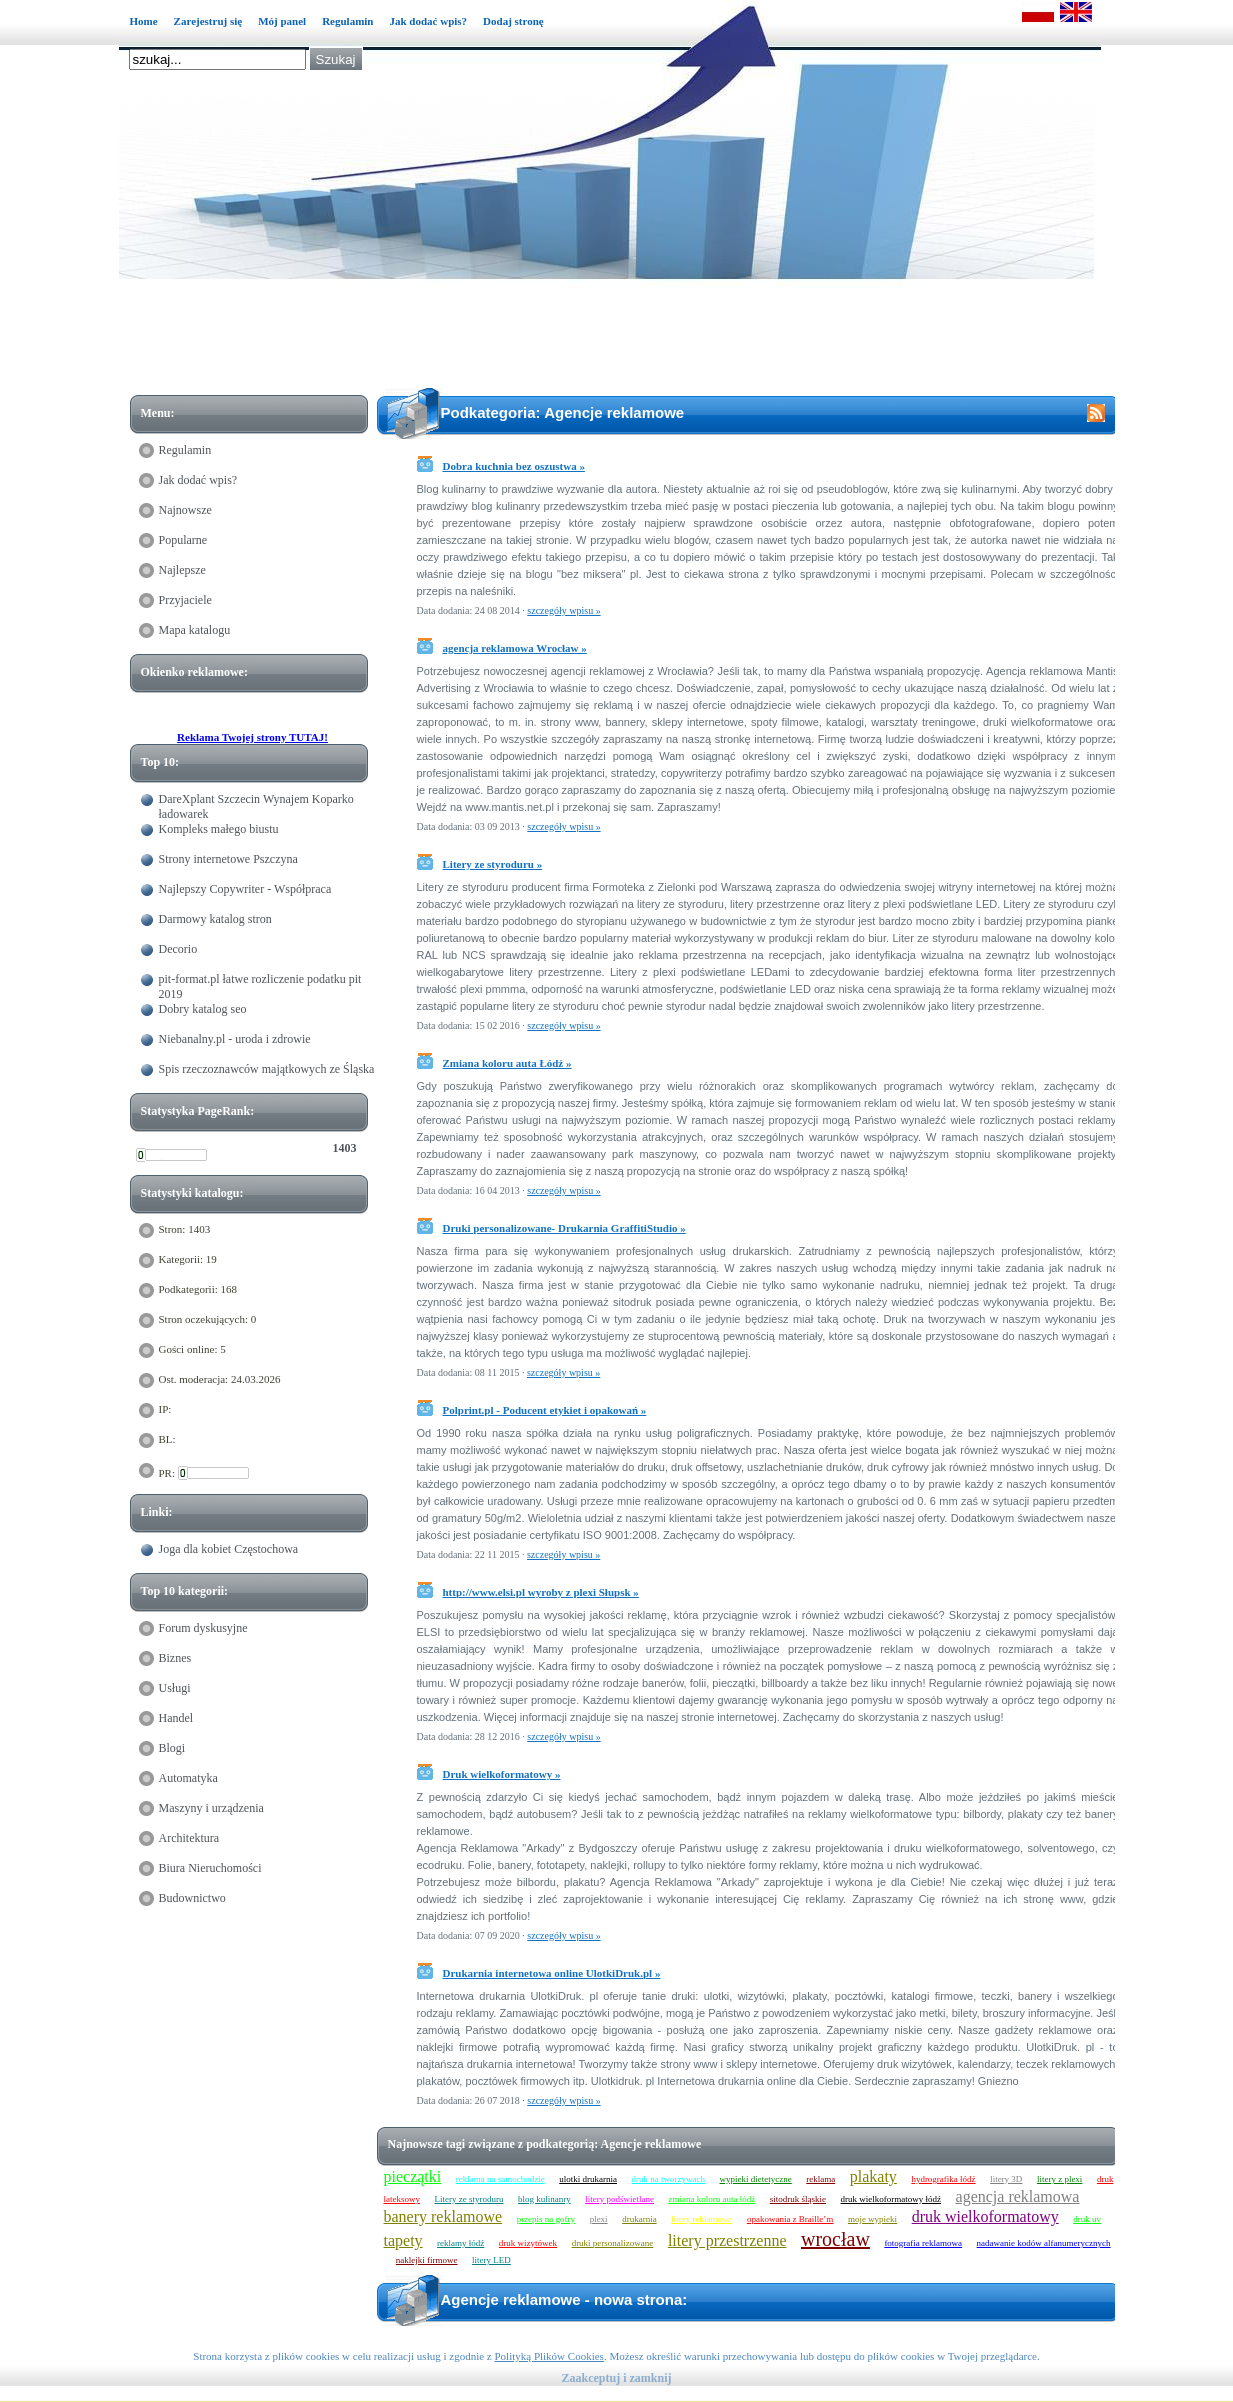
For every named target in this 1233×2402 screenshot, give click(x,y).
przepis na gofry (546, 2219)
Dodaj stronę (513, 21)
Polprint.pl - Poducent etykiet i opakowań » (545, 1410)
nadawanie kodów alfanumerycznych (1044, 2243)
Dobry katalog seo (203, 1009)
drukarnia (639, 2219)
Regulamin (347, 21)
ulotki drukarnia (588, 2179)
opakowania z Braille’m (790, 2219)
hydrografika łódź (943, 2179)
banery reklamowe (443, 2216)
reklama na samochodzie (500, 2179)
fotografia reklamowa (923, 2243)
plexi (599, 2219)
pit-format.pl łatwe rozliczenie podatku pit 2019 (260, 986)
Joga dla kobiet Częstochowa (229, 1549)
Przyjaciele (185, 600)
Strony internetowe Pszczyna (228, 859)
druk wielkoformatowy (985, 2216)
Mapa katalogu (195, 630)
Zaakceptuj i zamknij (616, 2378)
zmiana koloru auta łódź (712, 2199)
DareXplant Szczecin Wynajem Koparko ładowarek (256, 806)
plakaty (873, 2176)
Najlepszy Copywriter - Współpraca (245, 889)
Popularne (183, 540)
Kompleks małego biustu (219, 829)
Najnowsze (185, 510)
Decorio (178, 949)
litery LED (491, 2260)
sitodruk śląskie (798, 2199)
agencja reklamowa (1018, 2196)
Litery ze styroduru (469, 2199)
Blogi (172, 1748)
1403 (345, 1148)
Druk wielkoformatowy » (502, 1774)
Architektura (189, 1838)
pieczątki (413, 2176)
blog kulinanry (544, 2199)
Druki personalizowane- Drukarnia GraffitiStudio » (564, 1228)
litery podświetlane (619, 2199)
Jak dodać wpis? (428, 21)
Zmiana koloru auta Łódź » (507, 1063)
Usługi (175, 1688)
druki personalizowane (613, 2243)
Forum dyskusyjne (203, 1628)
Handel (176, 1718)
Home (144, 21)
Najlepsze (182, 570)
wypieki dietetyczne (756, 2179)
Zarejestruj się (208, 21)
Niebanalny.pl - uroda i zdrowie (235, 1039)
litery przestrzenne (727, 2240)
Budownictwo (192, 1898)
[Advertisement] (627, 337)
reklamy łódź (460, 2243)
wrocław (835, 2239)
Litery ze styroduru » (493, 864)
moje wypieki (872, 2219)
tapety (403, 2240)
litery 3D (1006, 2179)
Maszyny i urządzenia (211, 1808)
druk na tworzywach (668, 2179)
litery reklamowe (701, 2219)
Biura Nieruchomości (210, 1868)
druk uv (1087, 2219)
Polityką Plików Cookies (548, 2356)
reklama (820, 2179)
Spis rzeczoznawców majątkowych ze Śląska (267, 1069)
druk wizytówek (528, 2243)
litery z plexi (1059, 2179)
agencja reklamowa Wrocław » (515, 648)
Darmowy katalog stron (215, 919)
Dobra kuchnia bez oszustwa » (514, 466)
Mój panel (282, 21)
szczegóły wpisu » (563, 610)
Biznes (175, 1658)
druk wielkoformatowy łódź (891, 2199)
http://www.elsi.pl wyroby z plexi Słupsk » (541, 1592)
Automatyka (188, 1778)
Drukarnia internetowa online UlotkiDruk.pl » (552, 1973)
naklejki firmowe (427, 2260)
